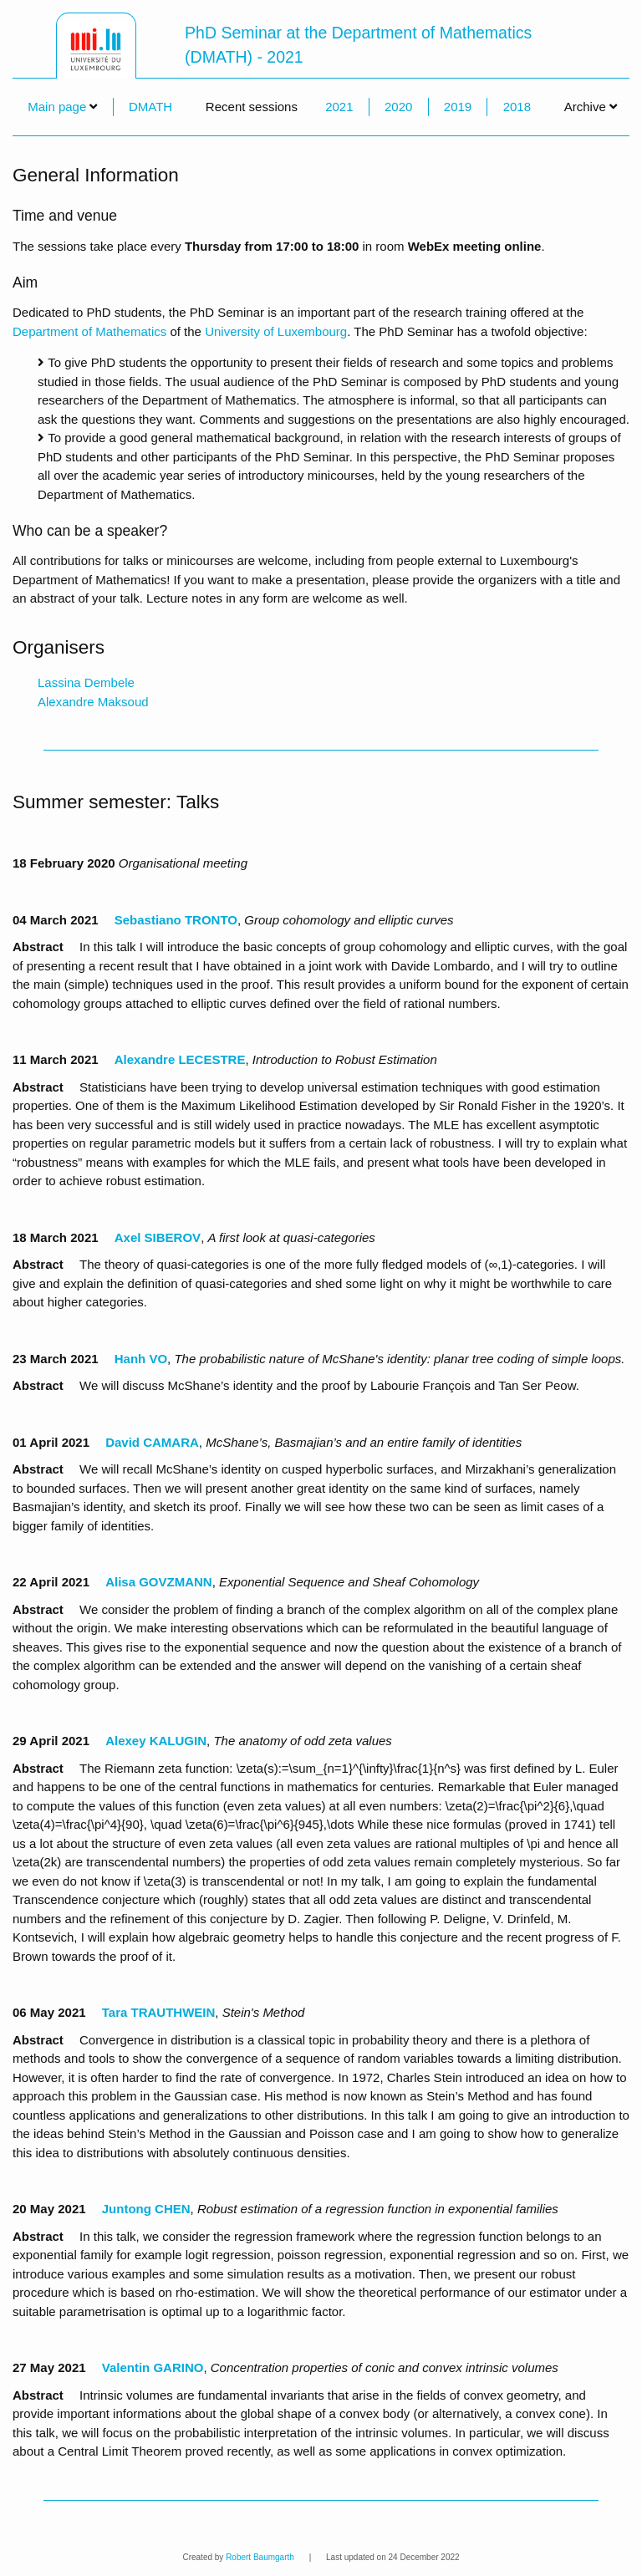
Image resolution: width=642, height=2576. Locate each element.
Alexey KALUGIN (155, 1740)
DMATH (150, 106)
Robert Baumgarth (260, 2557)
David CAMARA (152, 1442)
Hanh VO (141, 1359)
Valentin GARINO (153, 2367)
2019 (457, 106)
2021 (339, 106)
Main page (57, 106)
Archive (590, 106)
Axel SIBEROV (158, 1237)
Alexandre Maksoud (93, 702)
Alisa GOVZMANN (158, 1582)
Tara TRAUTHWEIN (159, 2012)
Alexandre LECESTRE (180, 1059)
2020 (398, 106)
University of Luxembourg (276, 331)
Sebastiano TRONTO (176, 920)
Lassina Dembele (86, 682)
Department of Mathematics (89, 331)
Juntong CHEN (146, 2209)
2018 (517, 106)
